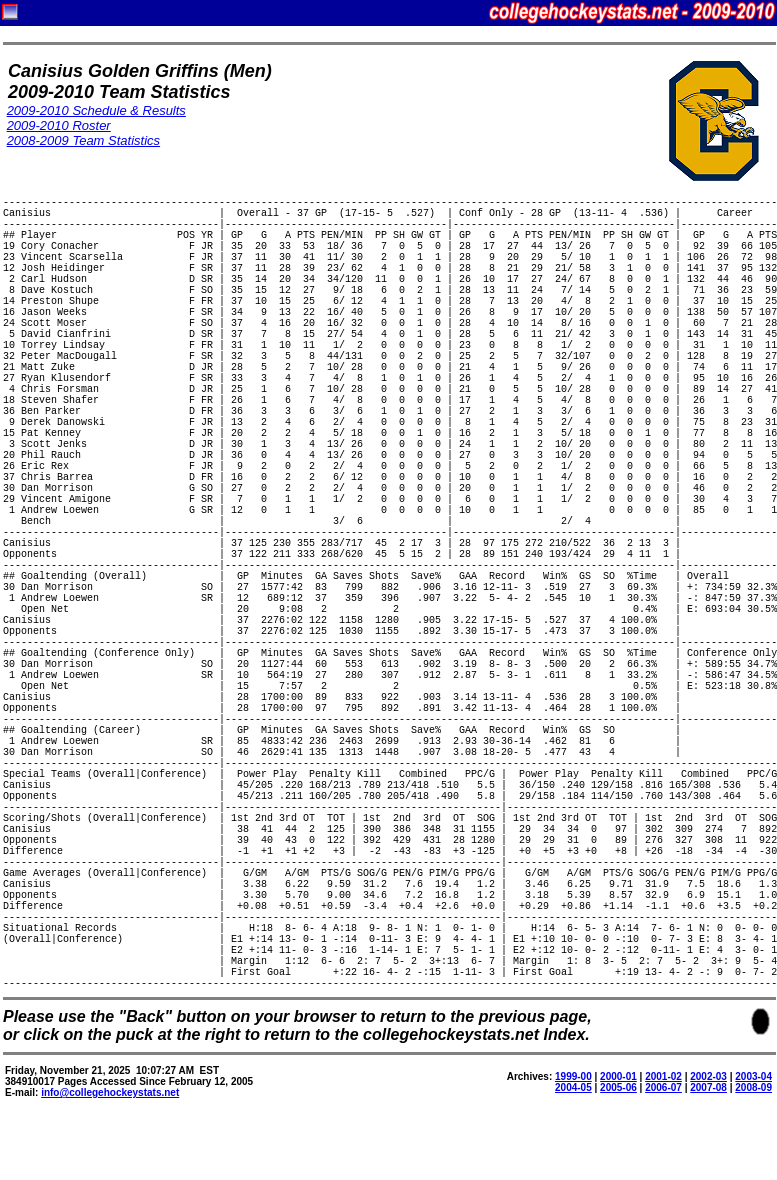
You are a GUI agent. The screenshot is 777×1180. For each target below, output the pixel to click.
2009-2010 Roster (59, 125)
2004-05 (573, 1087)
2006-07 (663, 1087)
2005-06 (618, 1087)
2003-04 (753, 1076)
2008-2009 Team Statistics (83, 140)
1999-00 (573, 1076)
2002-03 (708, 1076)
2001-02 (663, 1076)
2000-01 (618, 1076)
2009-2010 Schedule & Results (96, 110)
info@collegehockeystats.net (110, 1092)
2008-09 (753, 1087)
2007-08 (708, 1087)
